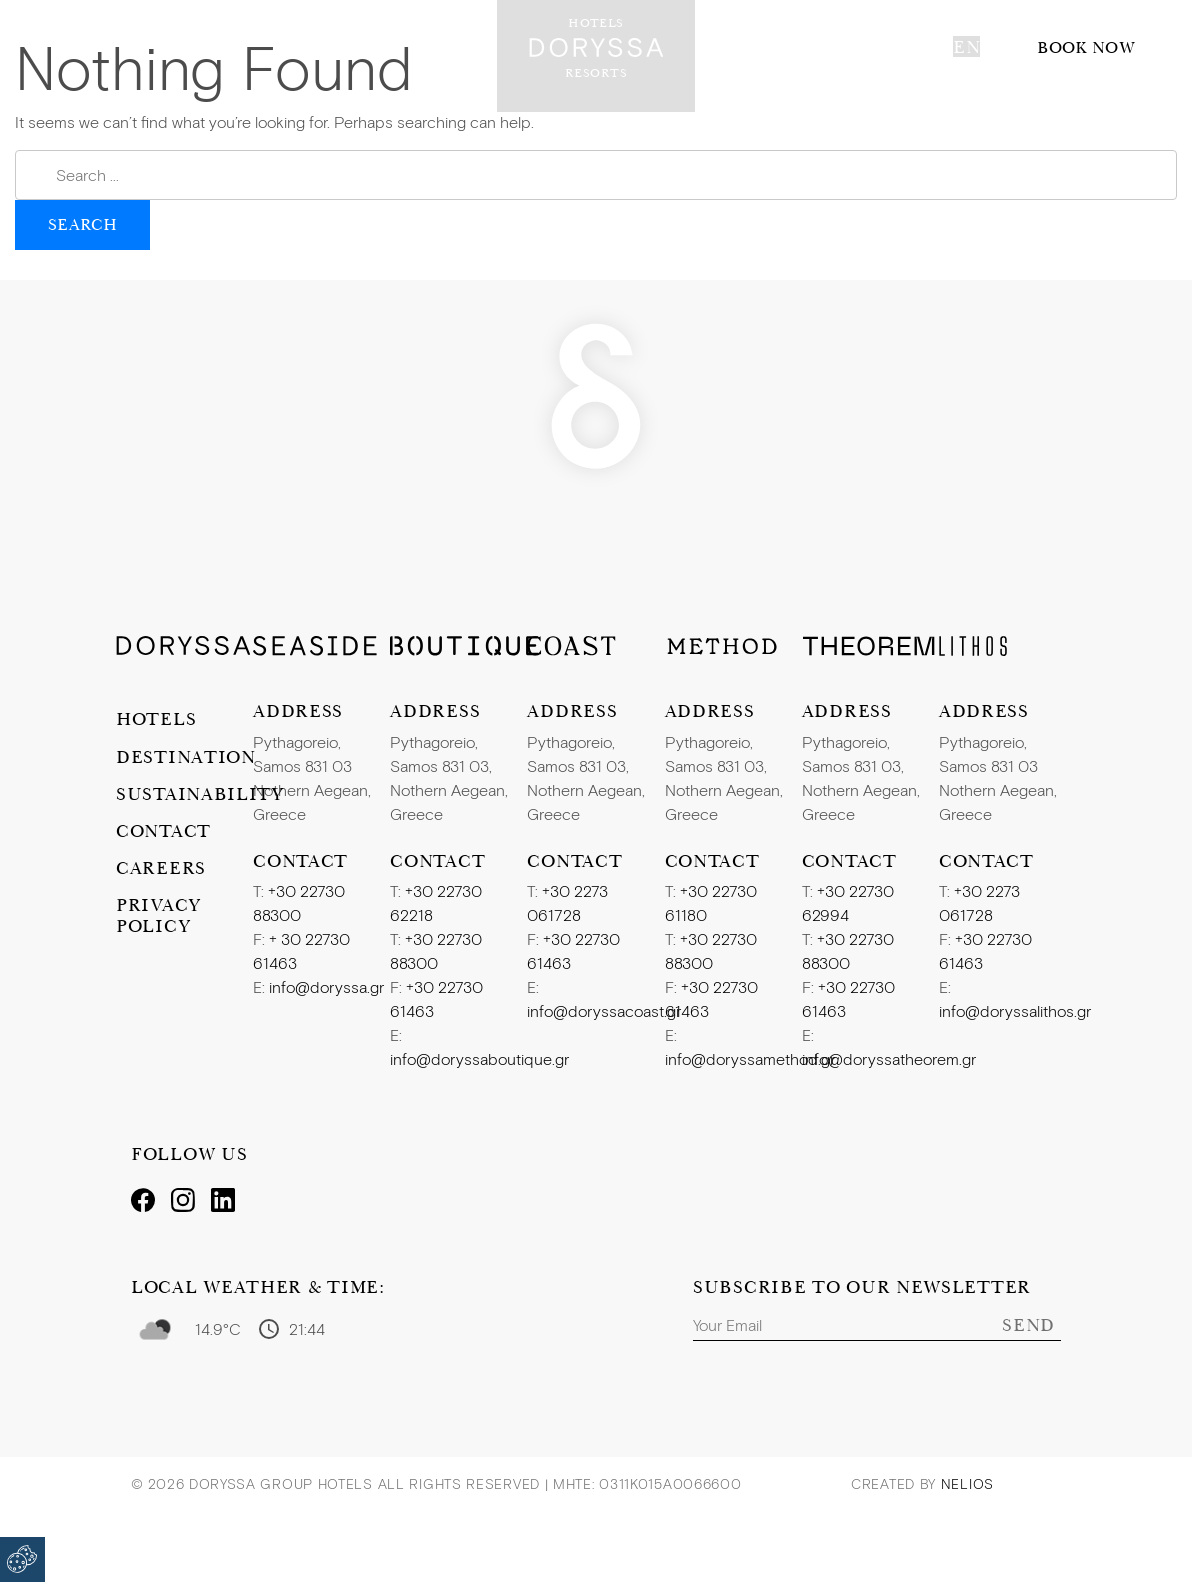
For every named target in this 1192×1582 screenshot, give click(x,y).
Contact (163, 830)
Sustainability (184, 793)
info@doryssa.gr (326, 986)
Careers (161, 867)
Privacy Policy (159, 915)
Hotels (156, 718)
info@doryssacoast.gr (604, 1010)
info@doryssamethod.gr (750, 1058)
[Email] (877, 1325)
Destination (184, 756)
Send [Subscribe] (1028, 1324)
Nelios (967, 1483)
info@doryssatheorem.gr (889, 1058)
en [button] (966, 46)
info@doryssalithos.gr (1015, 1010)
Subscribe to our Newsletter (862, 1287)
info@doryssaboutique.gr (479, 1058)
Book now (1086, 47)
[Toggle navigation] (35, 48)
